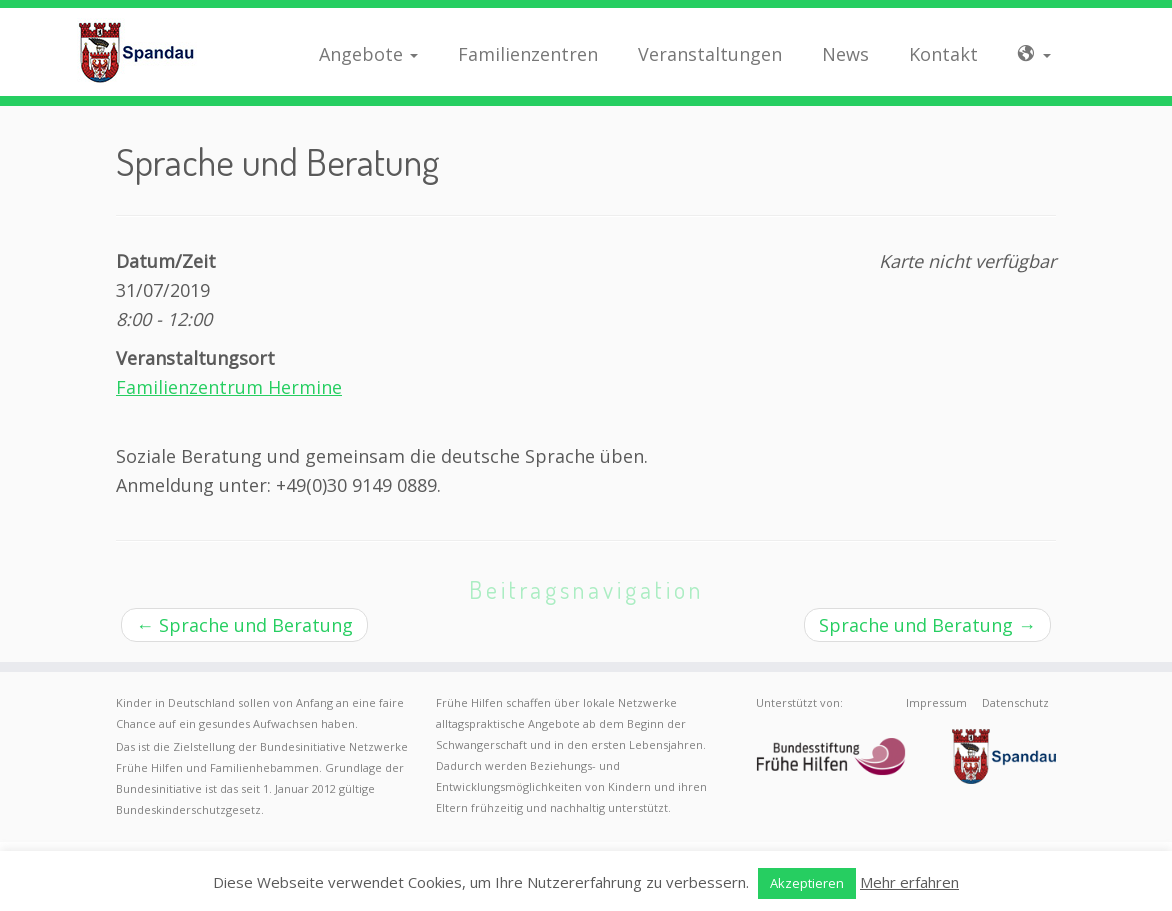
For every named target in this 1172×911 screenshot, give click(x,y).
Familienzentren (528, 54)
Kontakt (943, 54)
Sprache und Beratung (244, 625)
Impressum (936, 702)
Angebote (368, 54)
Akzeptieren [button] (807, 883)
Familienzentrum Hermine (229, 387)
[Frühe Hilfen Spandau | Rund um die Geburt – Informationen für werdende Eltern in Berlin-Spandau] (137, 52)
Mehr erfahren (909, 882)
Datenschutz (1015, 702)
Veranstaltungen (710, 54)
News (845, 54)
